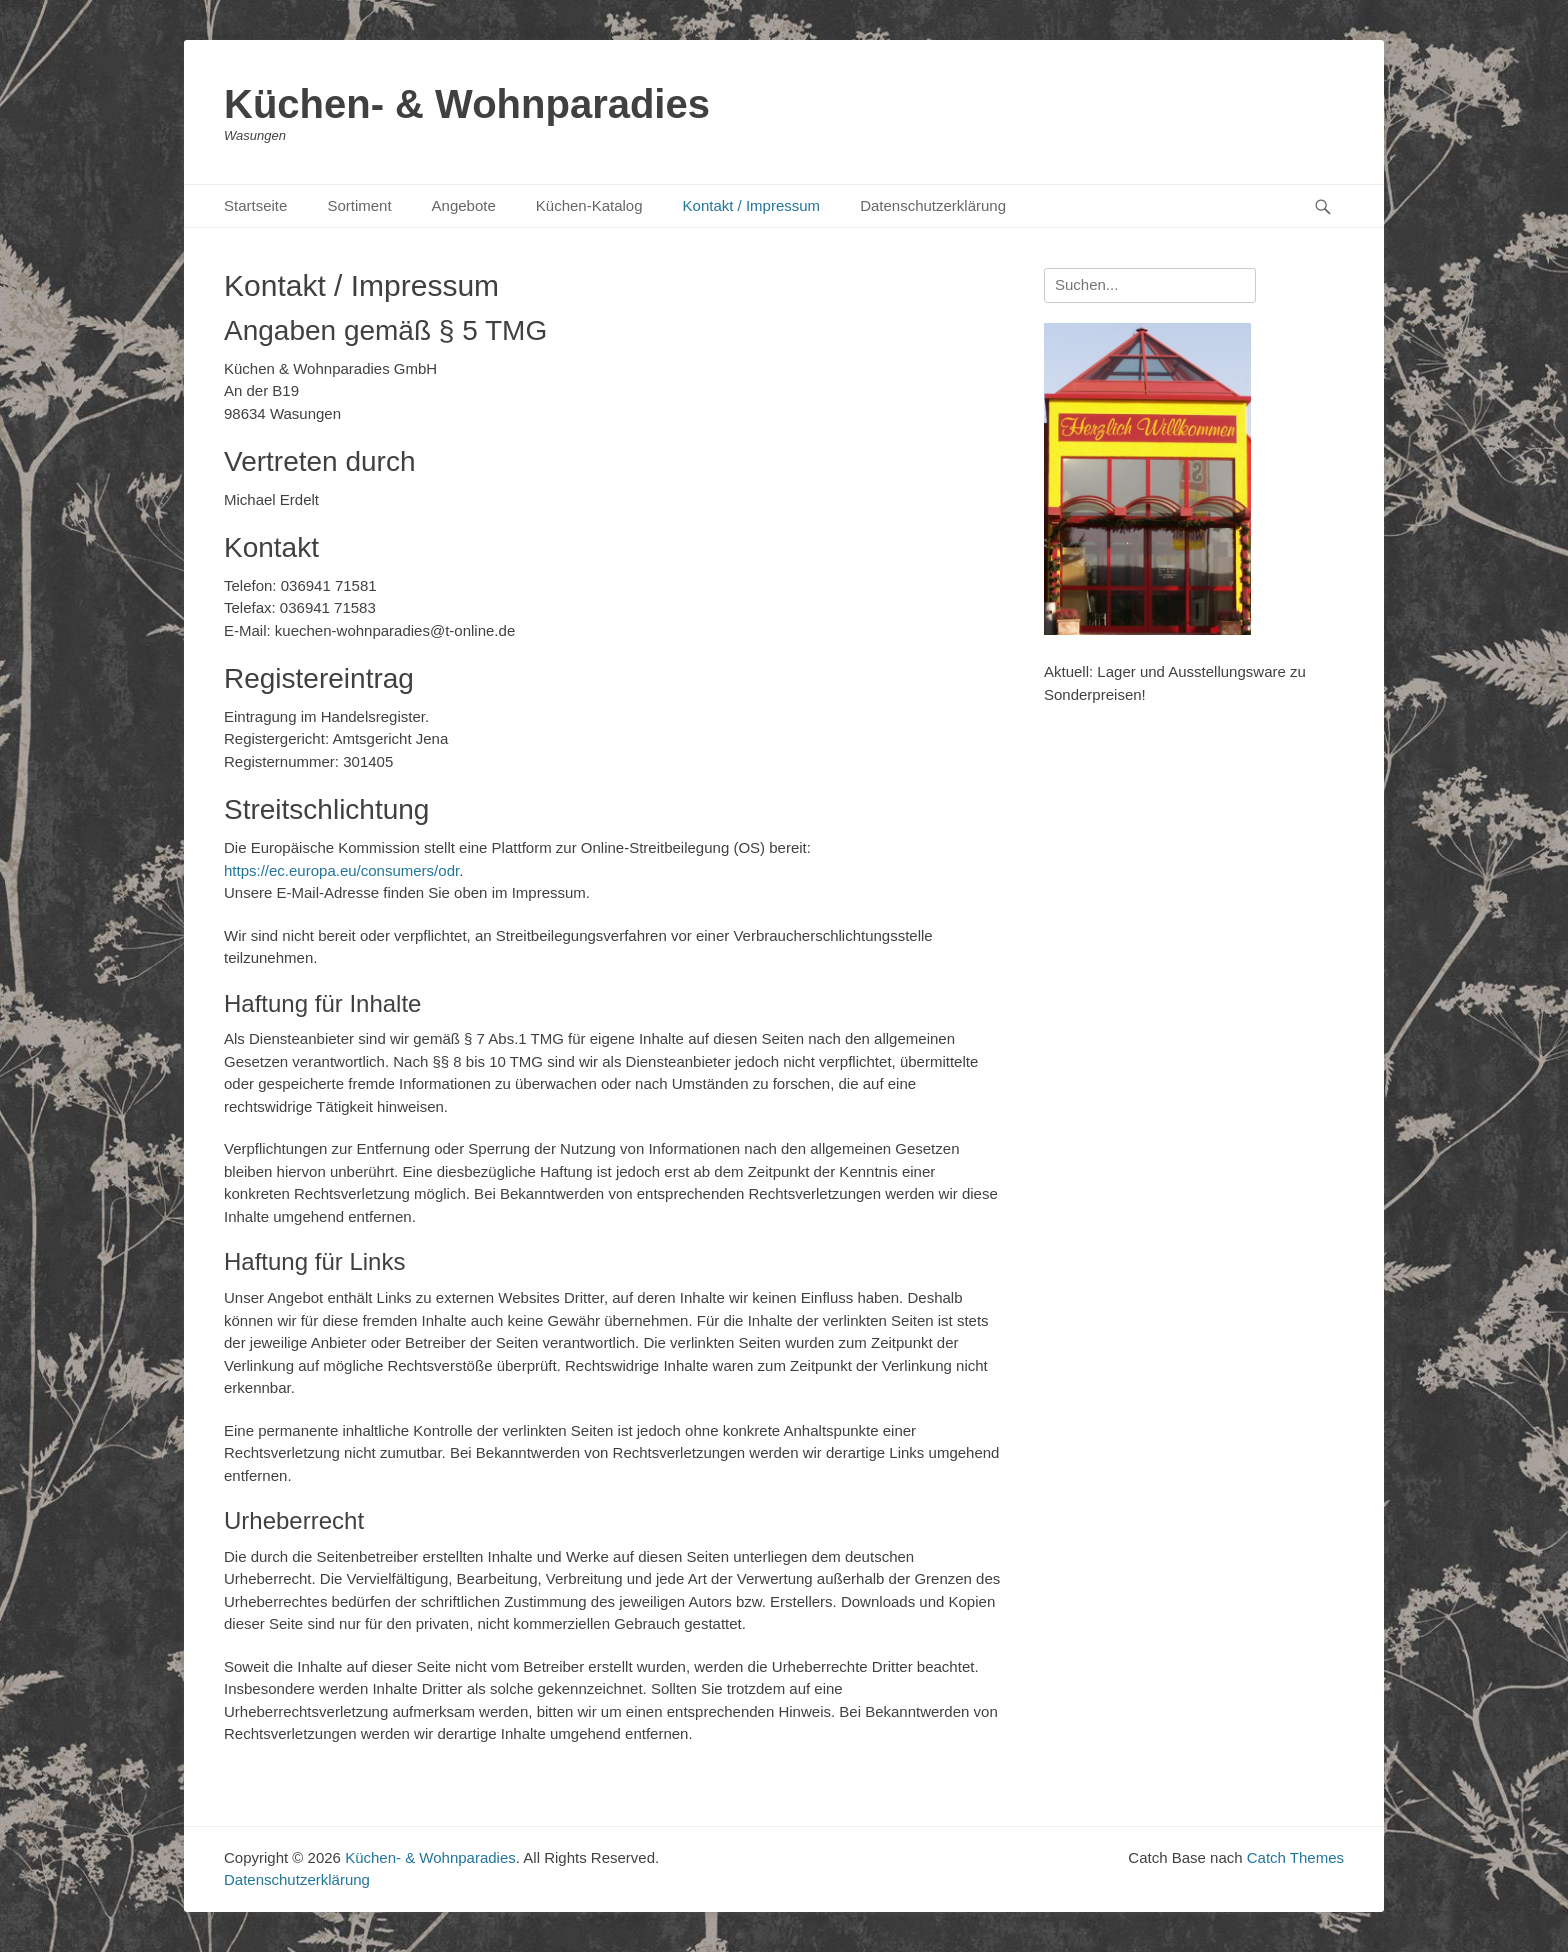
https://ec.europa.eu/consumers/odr (341, 870)
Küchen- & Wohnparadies (467, 104)
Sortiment (359, 205)
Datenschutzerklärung (933, 205)
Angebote (464, 205)
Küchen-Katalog (589, 205)
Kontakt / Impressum (752, 205)
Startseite (255, 205)
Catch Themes (1295, 1857)
